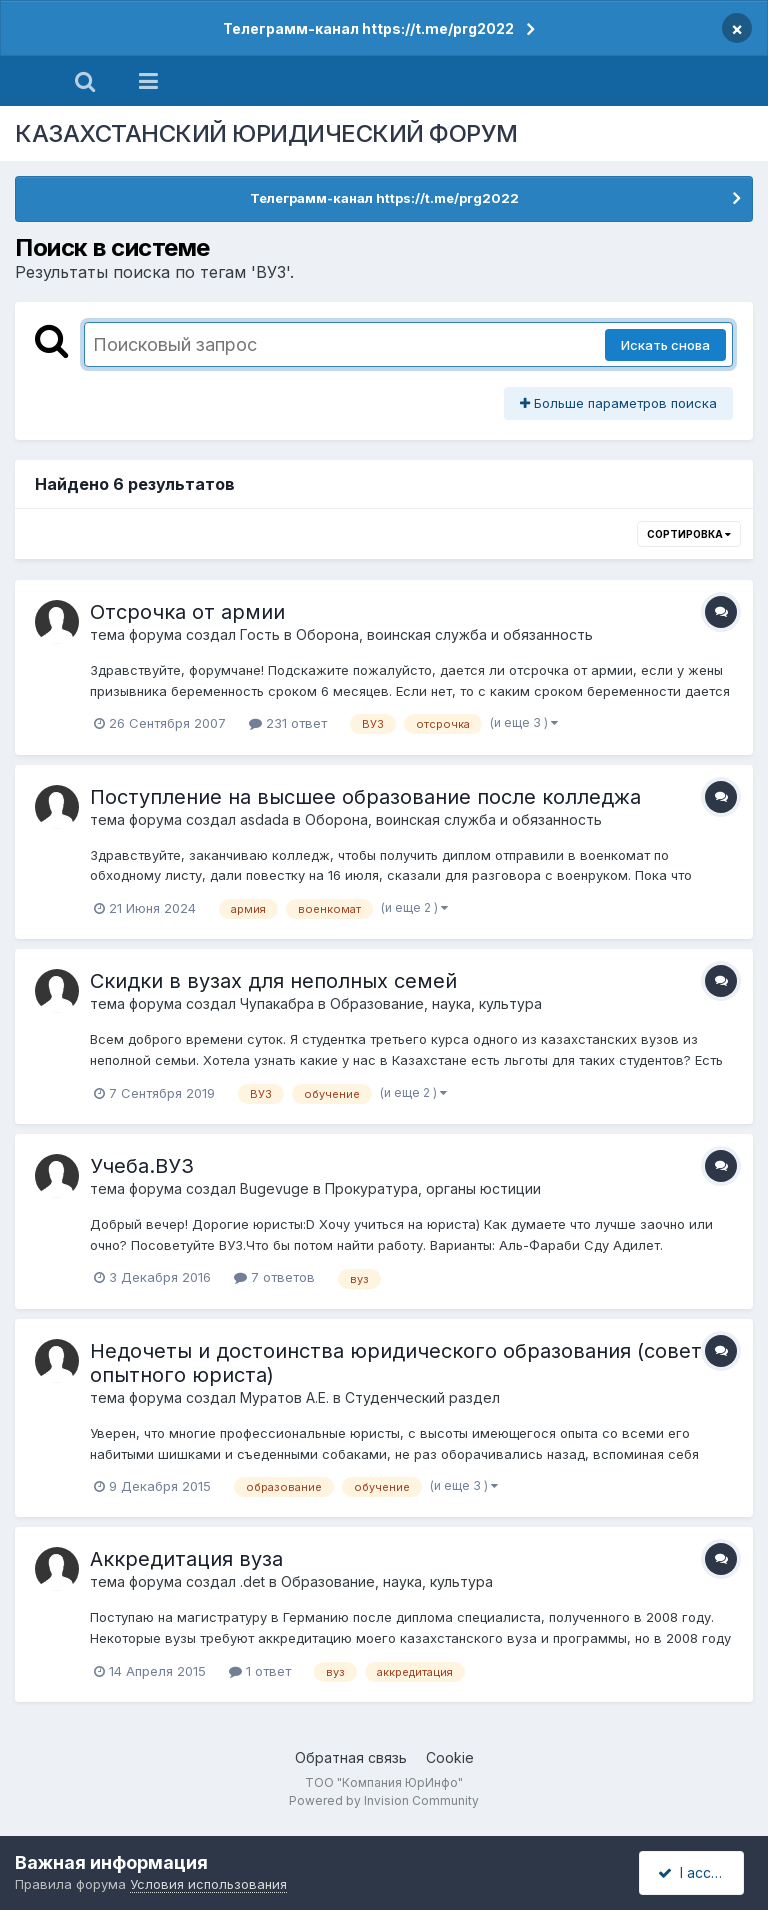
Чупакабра (277, 1003)
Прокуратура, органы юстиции (433, 1188)
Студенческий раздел (422, 1397)
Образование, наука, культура (436, 1003)
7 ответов (274, 1277)
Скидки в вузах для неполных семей (273, 981)
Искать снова (665, 345)
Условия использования (208, 1884)
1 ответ (260, 1671)
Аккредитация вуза (186, 1559)
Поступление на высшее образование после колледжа (365, 797)
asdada (264, 819)
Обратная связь (351, 1757)
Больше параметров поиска (618, 403)
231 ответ (288, 723)
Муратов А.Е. (284, 1397)
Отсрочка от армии (187, 612)
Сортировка (689, 534)
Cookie (450, 1757)
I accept (694, 1872)
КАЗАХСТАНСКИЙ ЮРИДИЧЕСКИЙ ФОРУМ (266, 133)
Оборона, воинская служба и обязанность (444, 634)
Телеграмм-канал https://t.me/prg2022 (368, 28)
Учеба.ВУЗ (142, 1166)
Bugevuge (274, 1188)
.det (252, 1581)
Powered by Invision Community (384, 1800)
